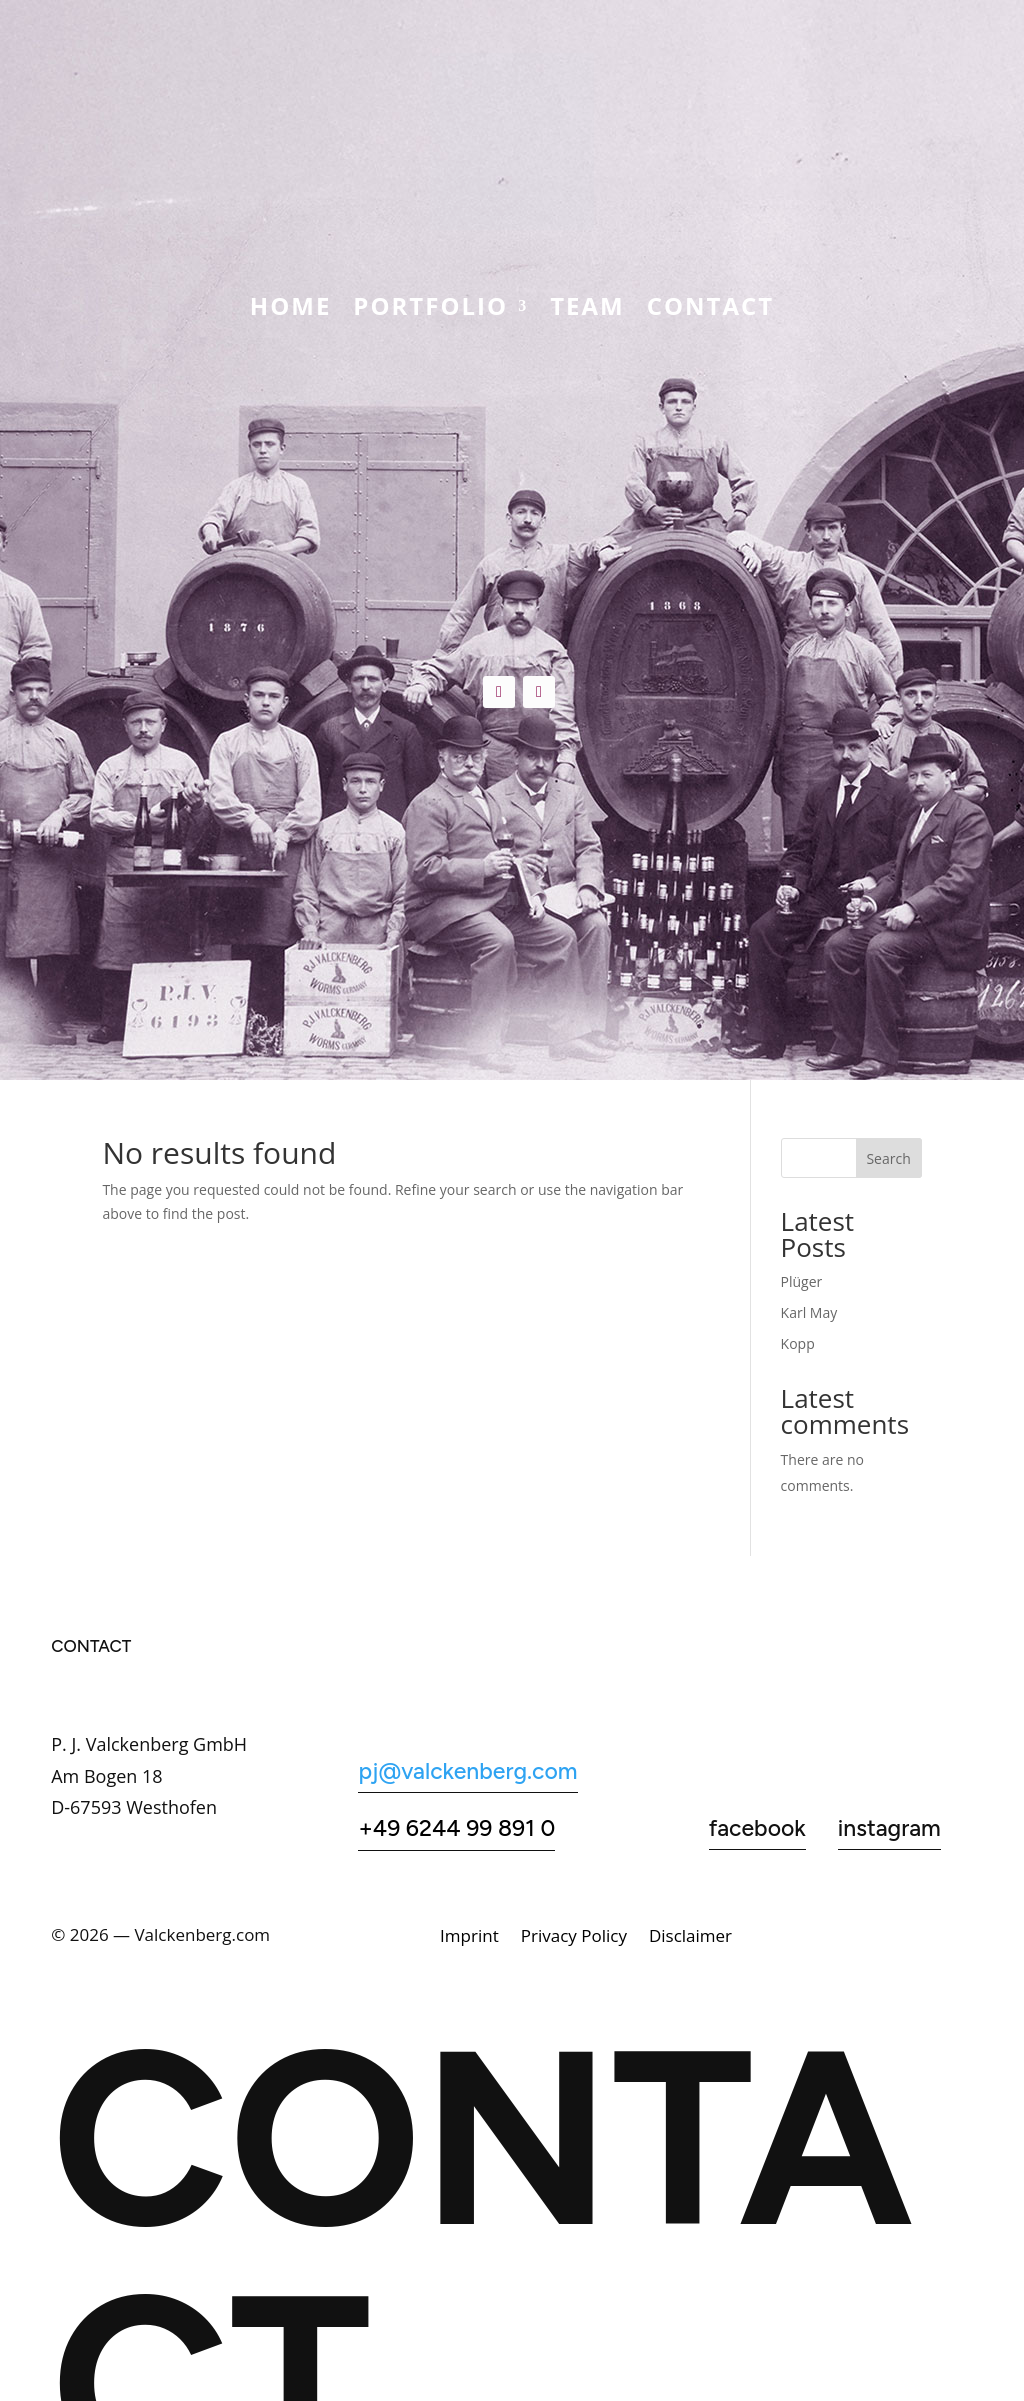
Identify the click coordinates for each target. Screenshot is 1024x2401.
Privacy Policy (574, 1938)
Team (587, 310)
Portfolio (430, 310)
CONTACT (711, 310)
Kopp (798, 1343)
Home (291, 310)
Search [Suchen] (888, 1158)
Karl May (809, 1312)
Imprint (469, 1938)
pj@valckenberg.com (467, 1771)
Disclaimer (690, 1938)
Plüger (802, 1281)
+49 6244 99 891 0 (456, 1828)
